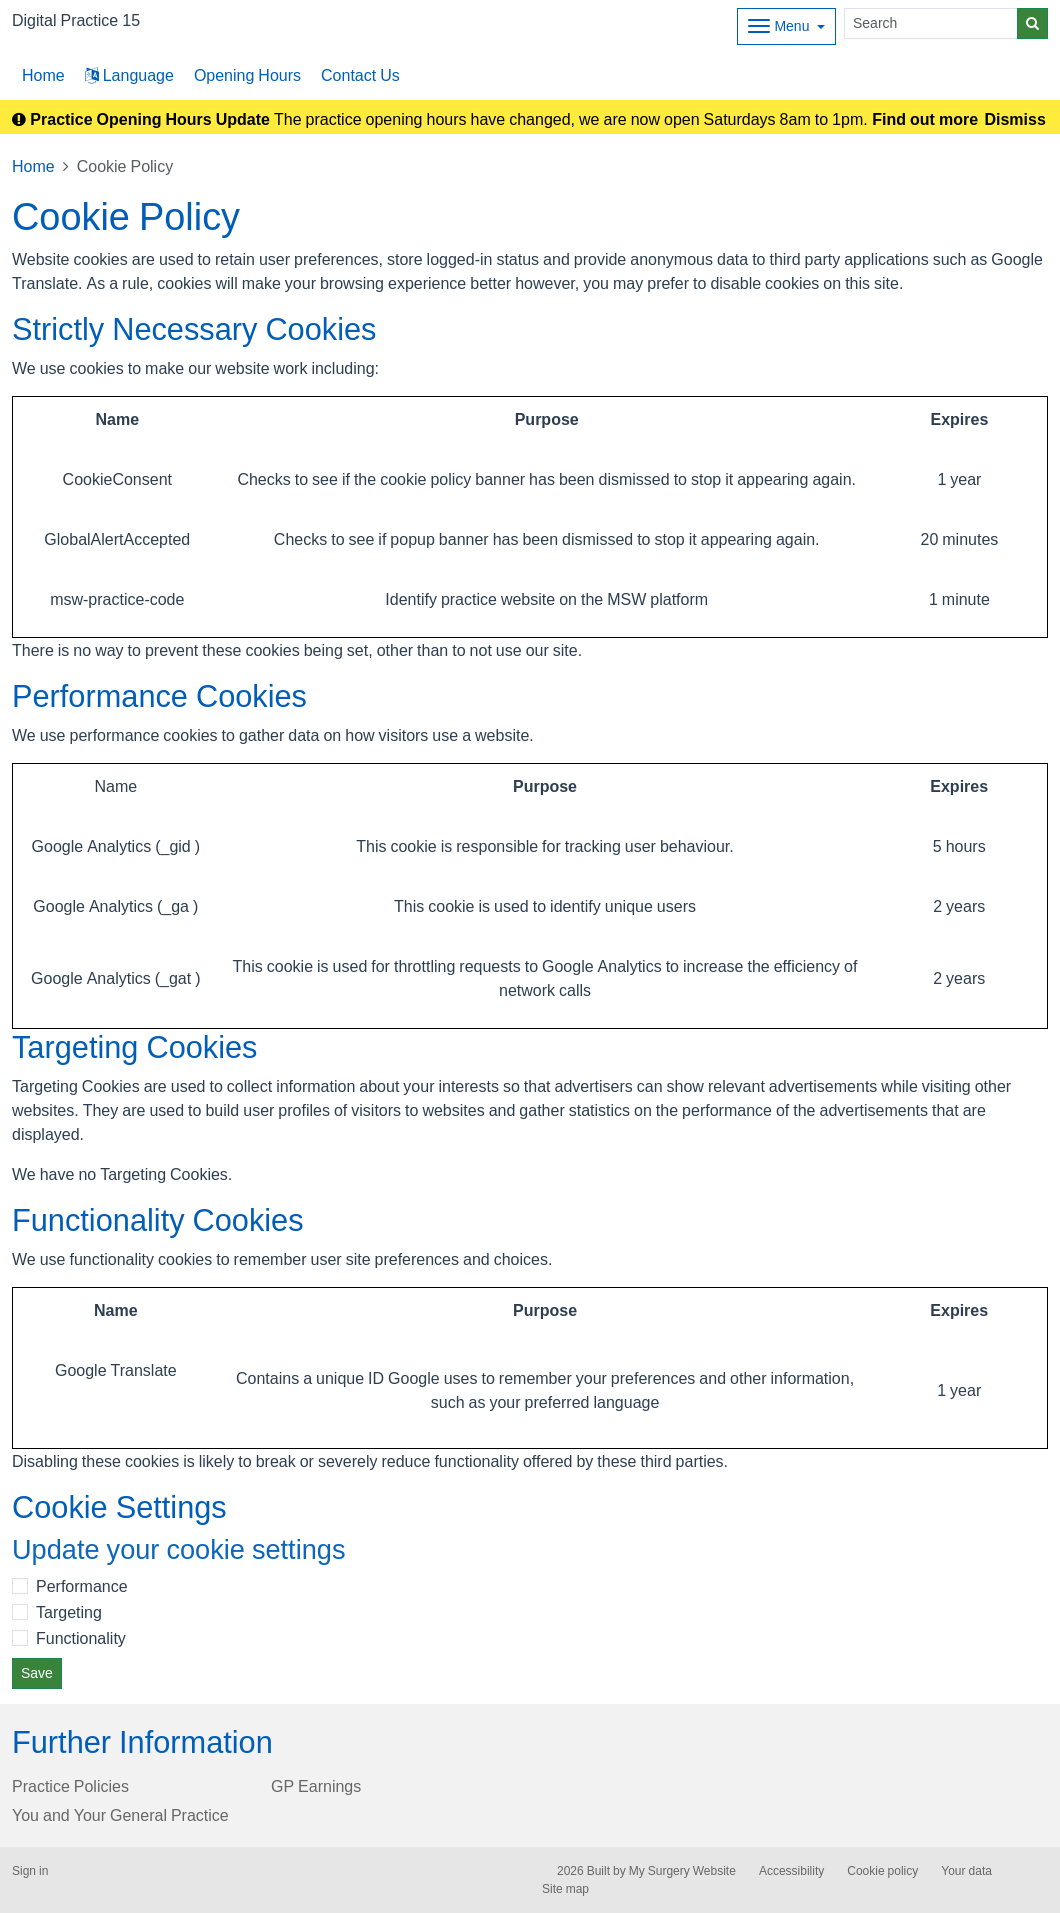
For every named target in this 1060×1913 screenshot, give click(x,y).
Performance (82, 1586)
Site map (565, 1889)
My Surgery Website (682, 1871)
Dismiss (1014, 119)
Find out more (925, 119)
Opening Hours (247, 75)
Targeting (69, 1612)
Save (37, 1673)
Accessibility (791, 1871)
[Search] (931, 23)
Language (129, 75)
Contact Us (360, 75)
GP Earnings (316, 1786)
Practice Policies (70, 1786)
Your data (966, 1871)
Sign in (30, 1871)
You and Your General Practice (120, 1815)
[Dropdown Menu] (786, 26)
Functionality (81, 1638)
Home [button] (43, 75)
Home (33, 166)
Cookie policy (882, 1871)
